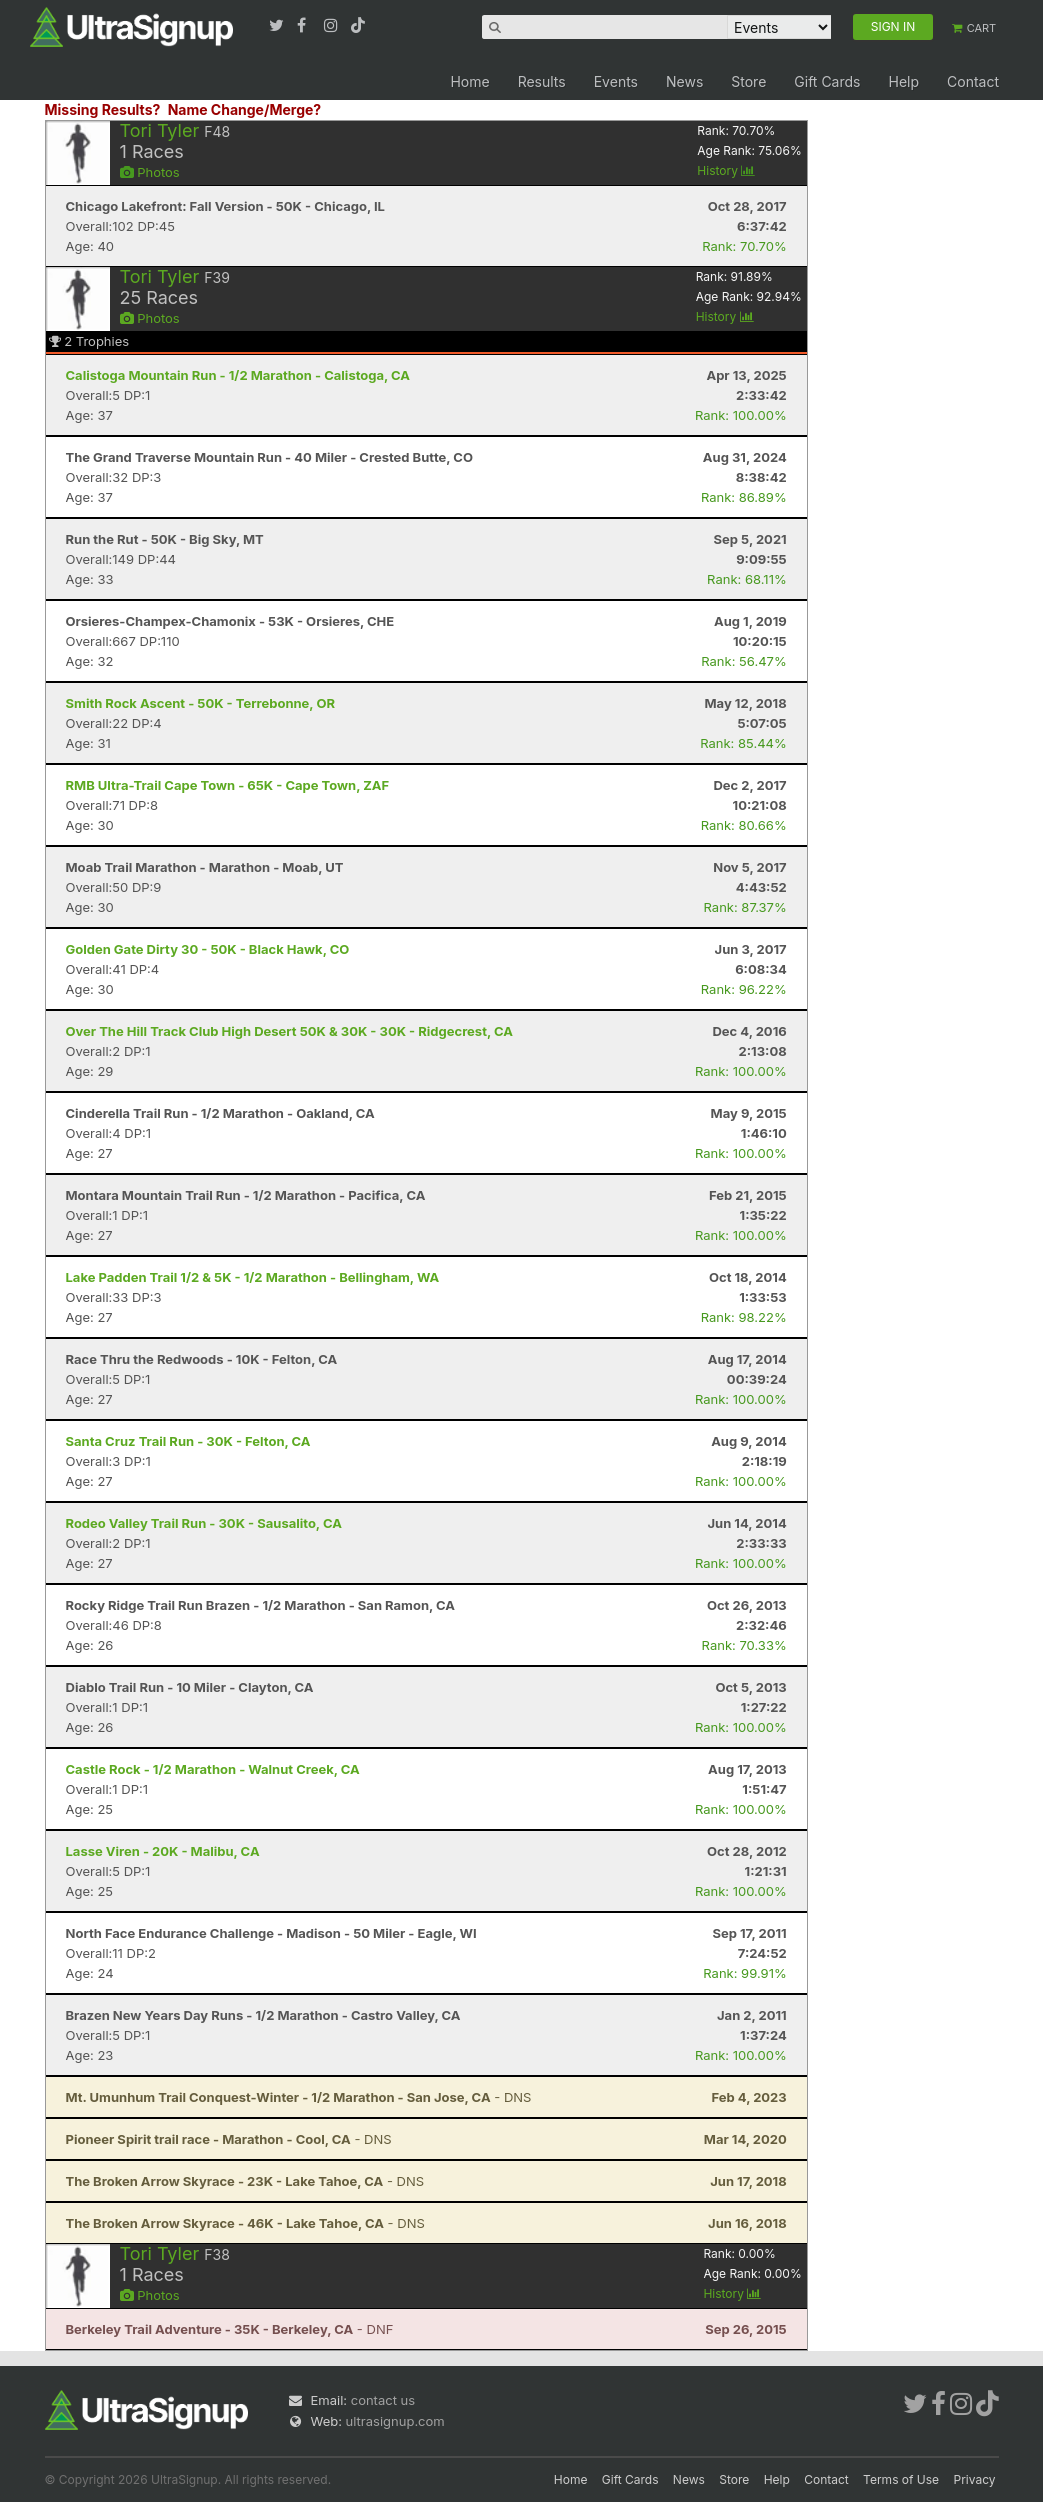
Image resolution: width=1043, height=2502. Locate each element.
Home (469, 81)
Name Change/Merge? (245, 109)
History (726, 170)
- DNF (230, 2329)
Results (542, 81)
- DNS (299, 2097)
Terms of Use (901, 2479)
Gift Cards (827, 81)
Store (748, 81)
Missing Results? (103, 109)
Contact (973, 81)
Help (903, 81)
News (684, 81)
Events (616, 81)
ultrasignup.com (395, 2421)
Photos (150, 172)
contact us (383, 2400)
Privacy (975, 2479)
